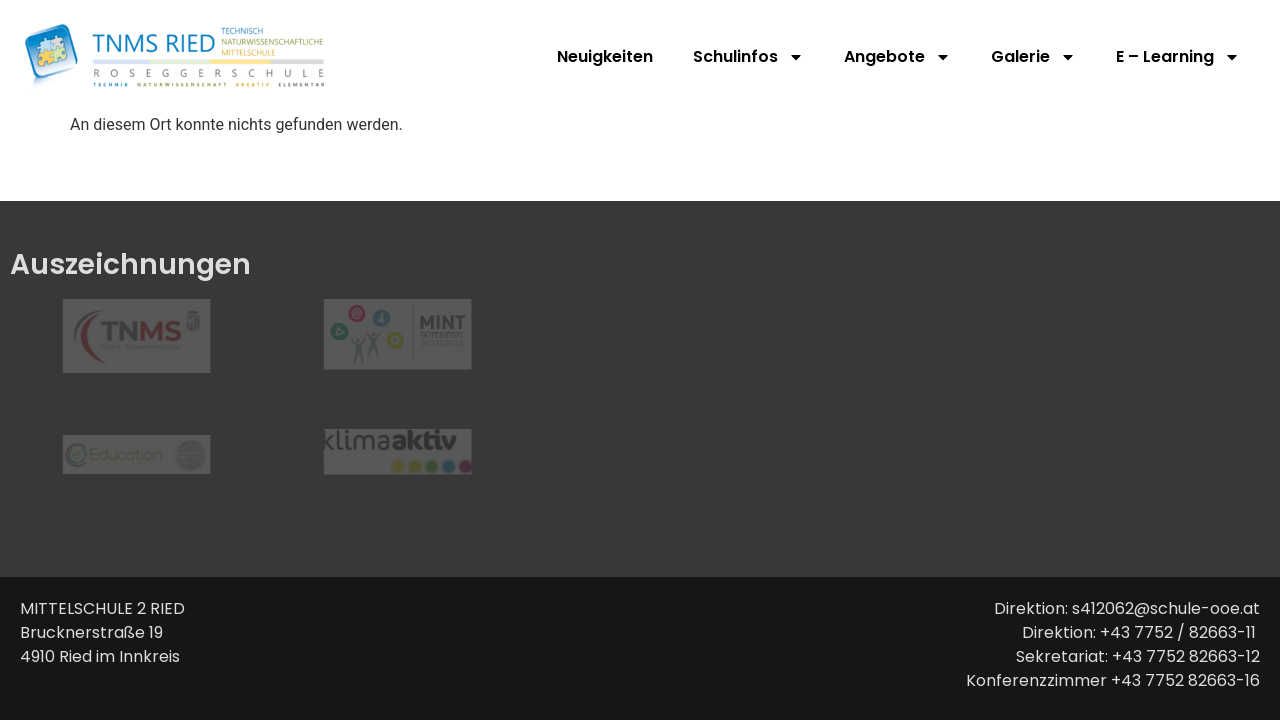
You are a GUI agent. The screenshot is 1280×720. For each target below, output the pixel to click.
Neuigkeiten (605, 56)
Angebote (897, 57)
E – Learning (1178, 57)
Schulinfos (748, 57)
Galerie (1033, 57)
